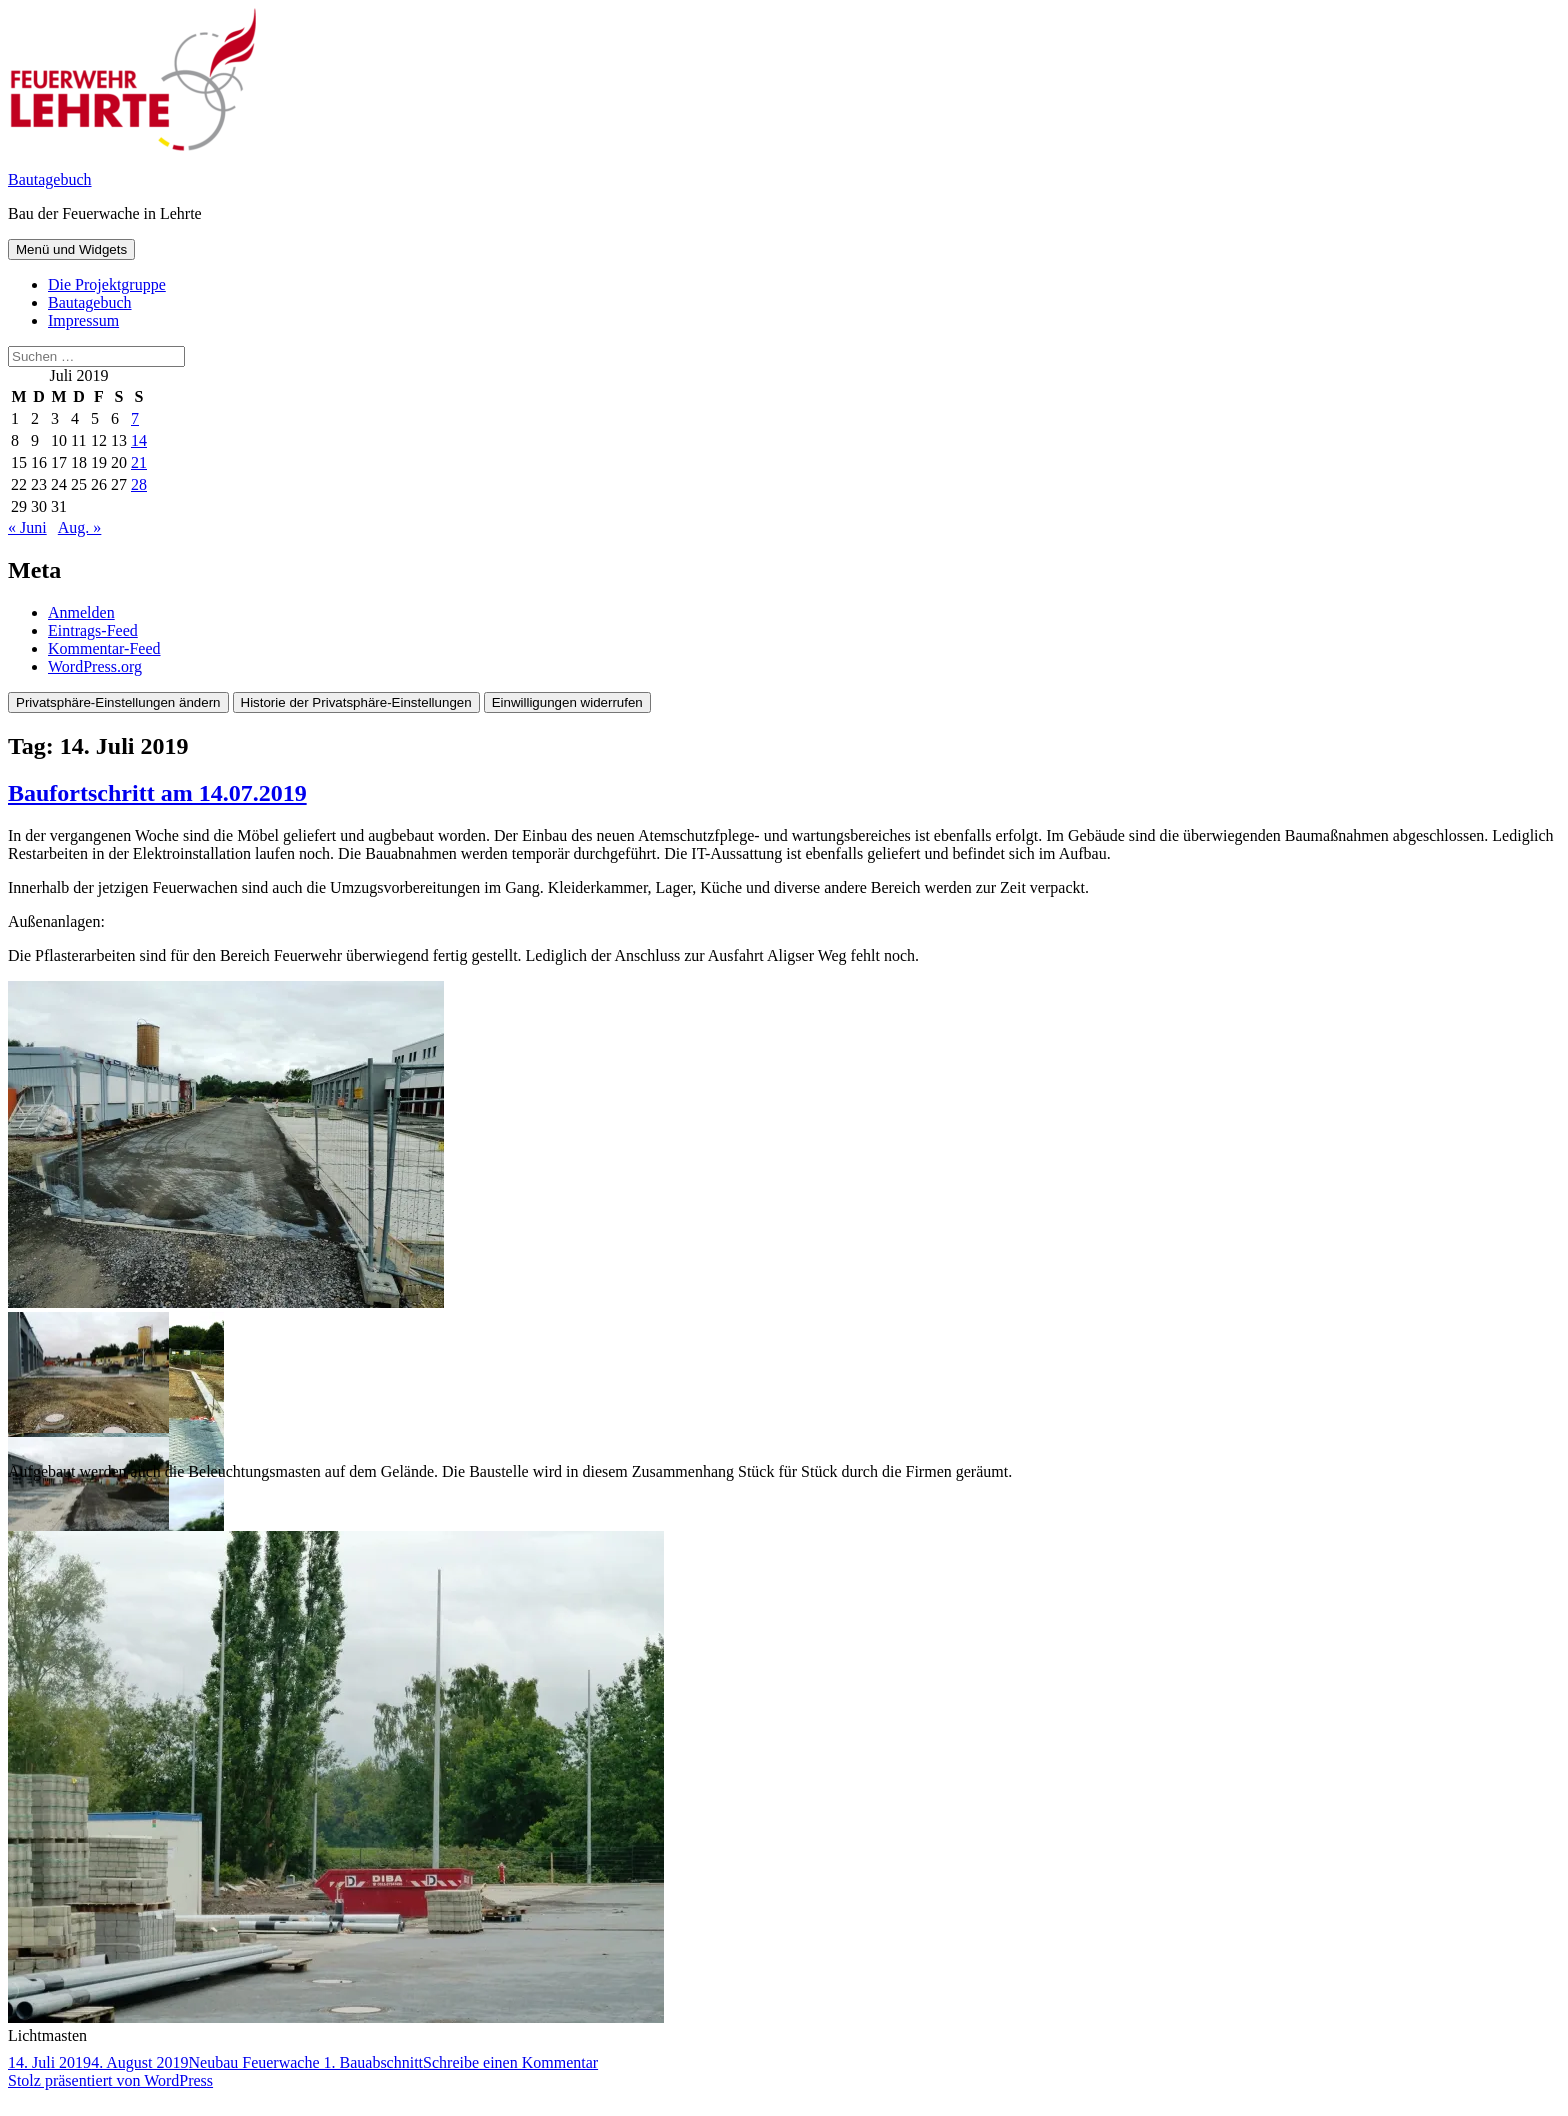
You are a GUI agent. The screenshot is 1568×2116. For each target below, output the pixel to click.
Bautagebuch (50, 179)
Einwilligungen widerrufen (567, 702)
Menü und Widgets (71, 249)
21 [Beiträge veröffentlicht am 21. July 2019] (139, 462)
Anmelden (81, 612)
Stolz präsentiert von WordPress (110, 2080)
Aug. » (80, 527)
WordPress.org (95, 666)
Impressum (83, 320)
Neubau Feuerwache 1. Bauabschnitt (305, 2062)
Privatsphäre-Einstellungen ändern (118, 702)
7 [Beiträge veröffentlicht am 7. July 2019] (135, 418)
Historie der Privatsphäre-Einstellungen (356, 702)
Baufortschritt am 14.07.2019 (157, 793)
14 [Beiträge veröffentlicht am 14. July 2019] (139, 440)
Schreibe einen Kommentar (510, 2062)
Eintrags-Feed (93, 630)
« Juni (27, 527)
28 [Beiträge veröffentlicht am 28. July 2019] (139, 484)
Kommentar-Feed (104, 648)
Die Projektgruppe (107, 284)
